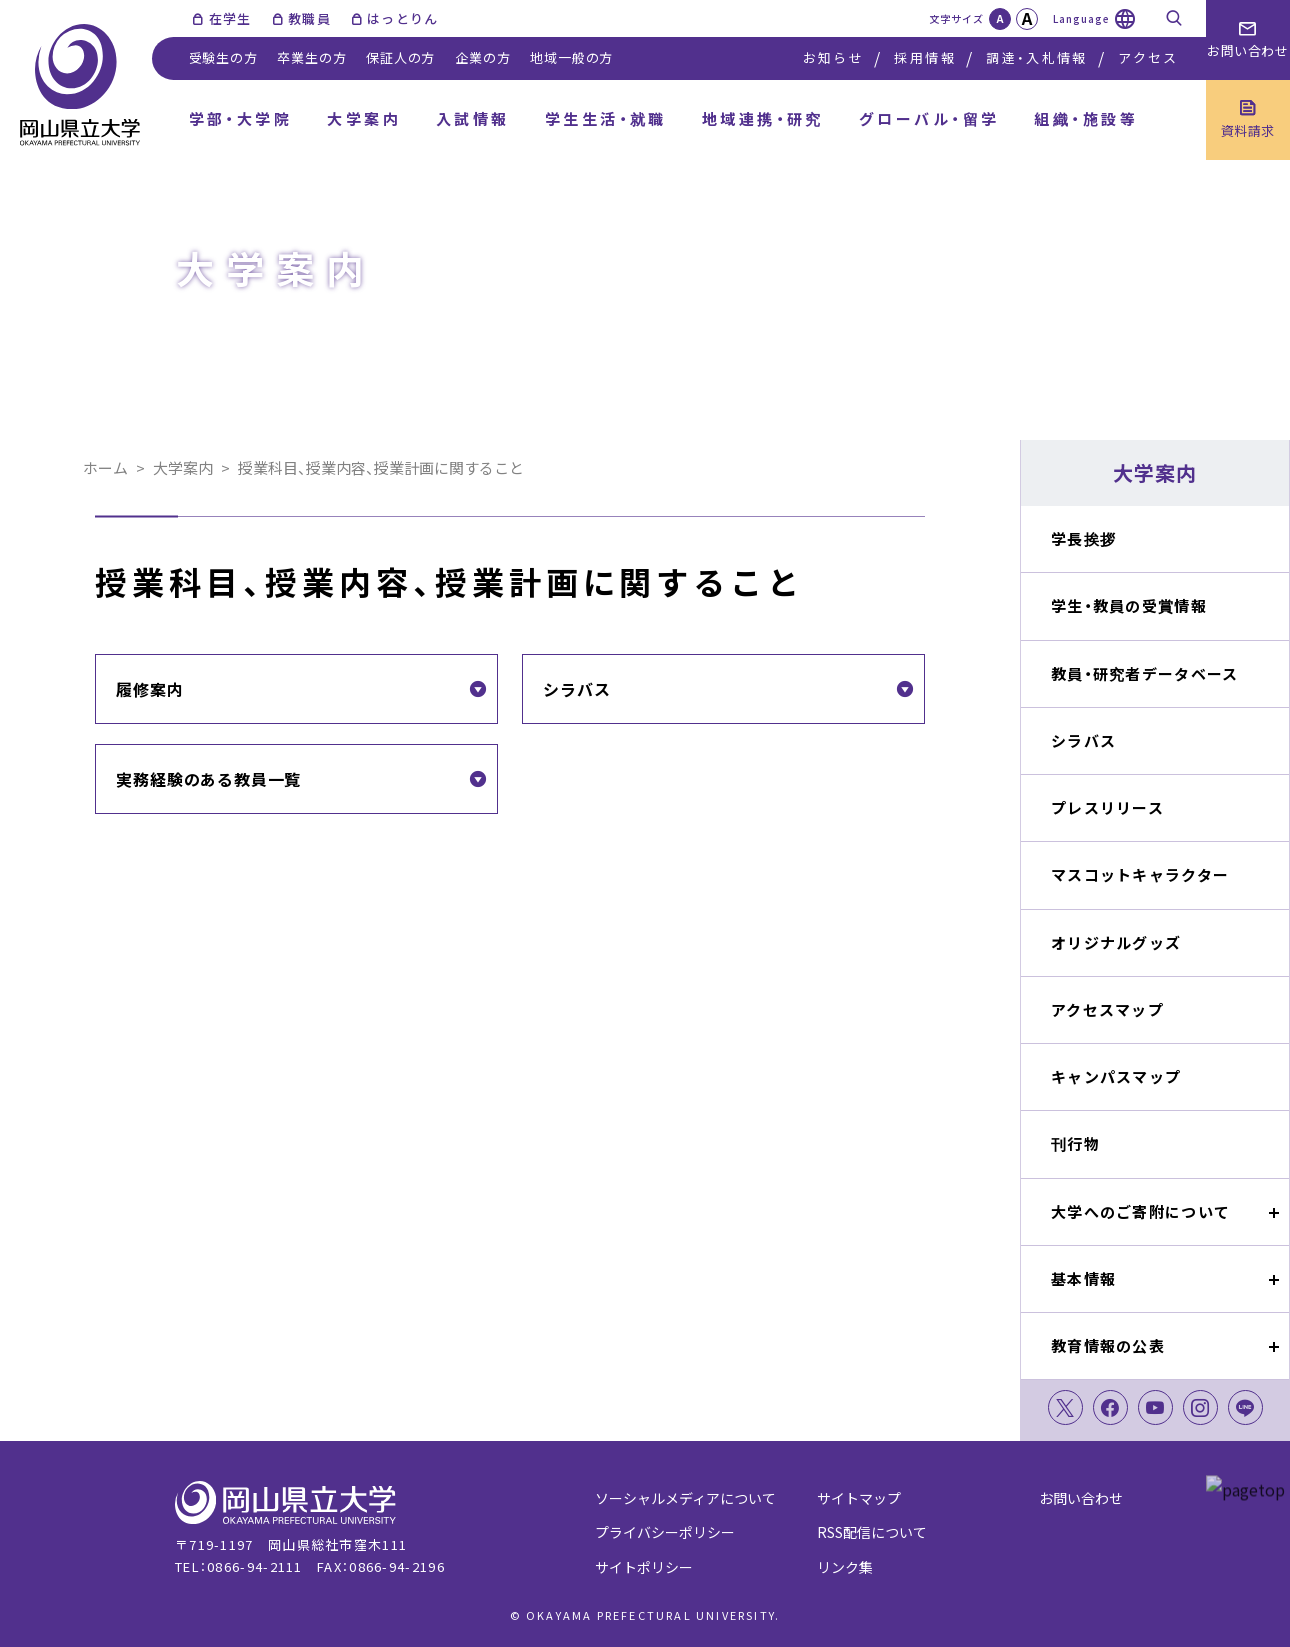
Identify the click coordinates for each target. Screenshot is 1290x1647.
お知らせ (833, 57)
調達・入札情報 (1036, 57)
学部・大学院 (241, 118)
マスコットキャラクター (1140, 874)
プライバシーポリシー (665, 1532)
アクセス (1148, 57)
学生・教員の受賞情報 (1129, 605)
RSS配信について (872, 1532)
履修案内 (149, 689)
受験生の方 (223, 57)
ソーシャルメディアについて (685, 1498)
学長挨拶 (1083, 538)
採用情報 (924, 57)
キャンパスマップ (1116, 1076)
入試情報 (473, 118)
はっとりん (403, 18)
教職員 (309, 18)
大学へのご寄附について (1140, 1211)
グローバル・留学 (929, 118)
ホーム (105, 467)
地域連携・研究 (763, 118)
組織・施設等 (1086, 118)
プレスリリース (1107, 807)
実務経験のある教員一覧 (208, 779)
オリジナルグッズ (1116, 942)
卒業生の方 (311, 57)
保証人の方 (400, 57)
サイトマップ (859, 1498)
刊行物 (1075, 1143)
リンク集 (845, 1567)
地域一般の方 (571, 57)
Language (1081, 18)
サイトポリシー (644, 1567)
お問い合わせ (1081, 1498)
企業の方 (482, 57)
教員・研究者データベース (1144, 673)
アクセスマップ (1107, 1009)
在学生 (230, 18)
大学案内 (364, 118)
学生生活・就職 (606, 118)
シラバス (1083, 740)
